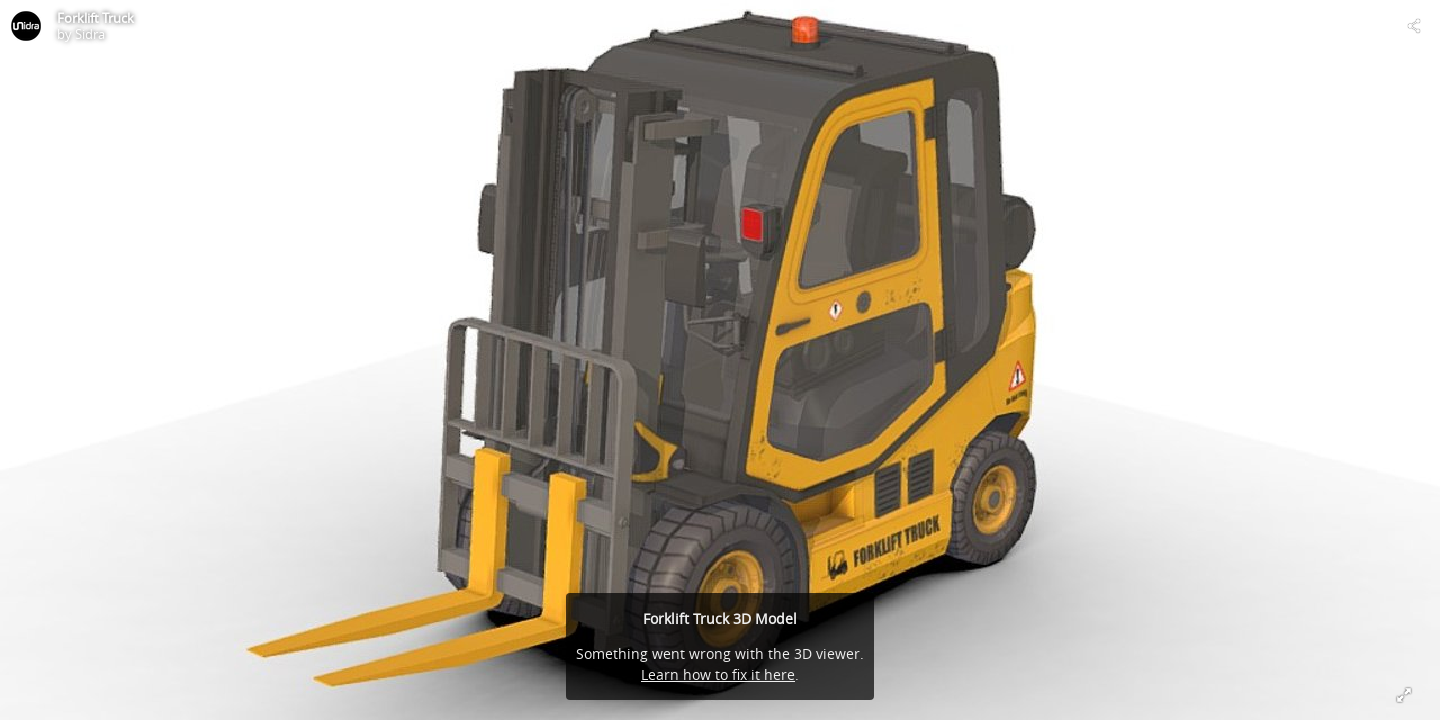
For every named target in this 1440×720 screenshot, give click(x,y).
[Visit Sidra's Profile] (26, 26)
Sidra (90, 34)
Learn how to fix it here (718, 674)
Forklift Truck (95, 18)
